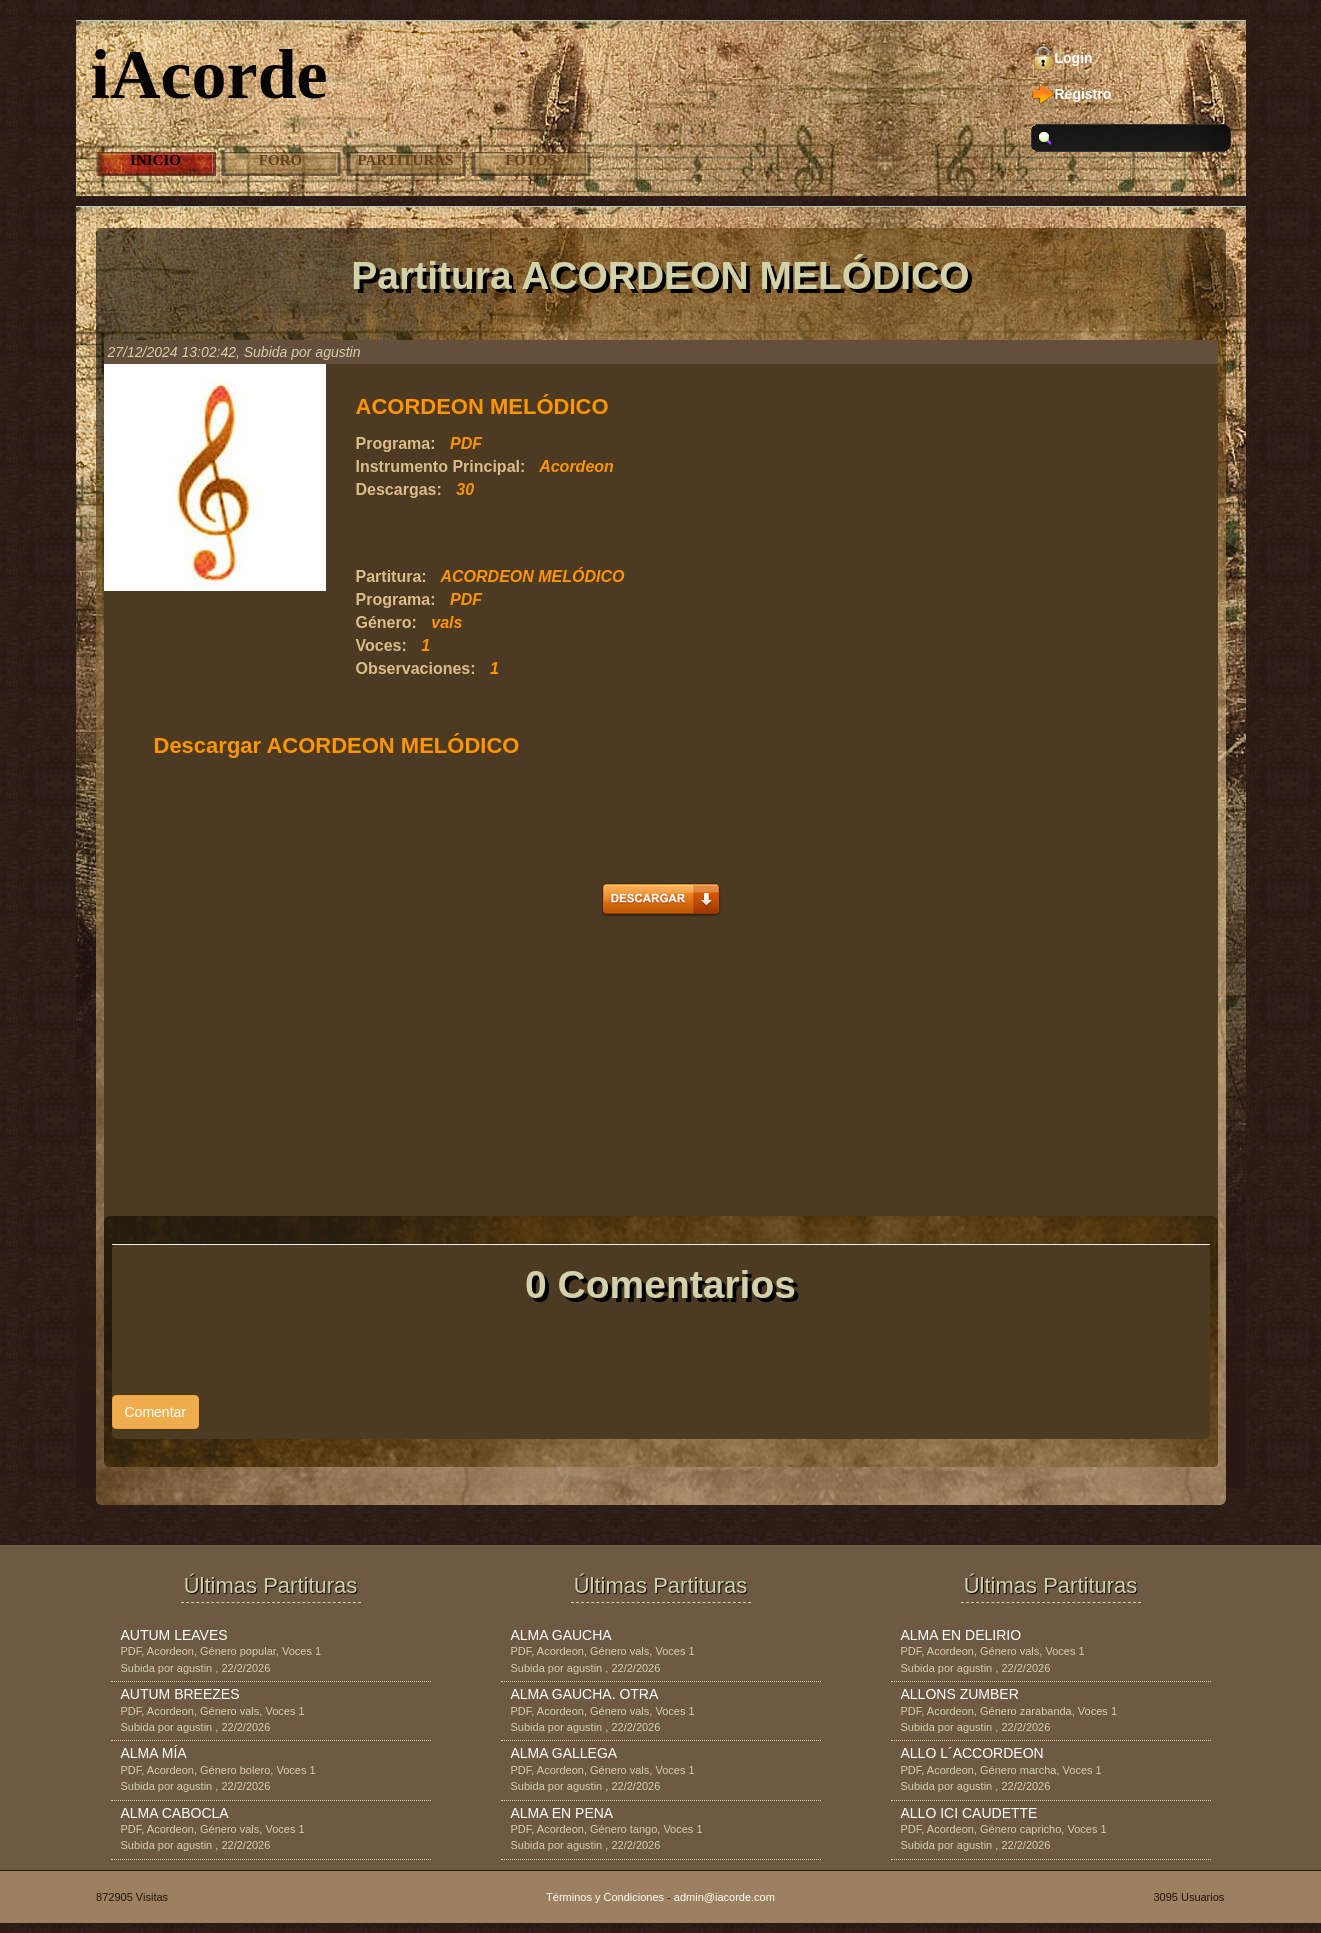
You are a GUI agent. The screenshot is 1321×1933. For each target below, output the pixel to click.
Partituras (406, 160)
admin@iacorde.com (724, 1897)
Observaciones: (416, 668)
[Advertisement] (590, 534)
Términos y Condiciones (605, 1897)
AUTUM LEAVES (174, 1635)
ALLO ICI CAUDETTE (969, 1813)
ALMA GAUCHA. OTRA (585, 1694)
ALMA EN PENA (562, 1813)
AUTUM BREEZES (180, 1694)
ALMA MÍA (154, 1753)
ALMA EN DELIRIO (961, 1635)
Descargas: (399, 489)
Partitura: (391, 576)
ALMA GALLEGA (564, 1753)
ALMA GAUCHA (561, 1635)
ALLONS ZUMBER (960, 1694)
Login (1074, 58)
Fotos (530, 160)
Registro (1083, 94)
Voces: (381, 645)
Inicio (155, 160)
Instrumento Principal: (441, 466)
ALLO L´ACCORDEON (972, 1753)
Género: (386, 622)
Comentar (155, 1412)
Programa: (396, 443)
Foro (280, 160)
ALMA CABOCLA (175, 1813)
